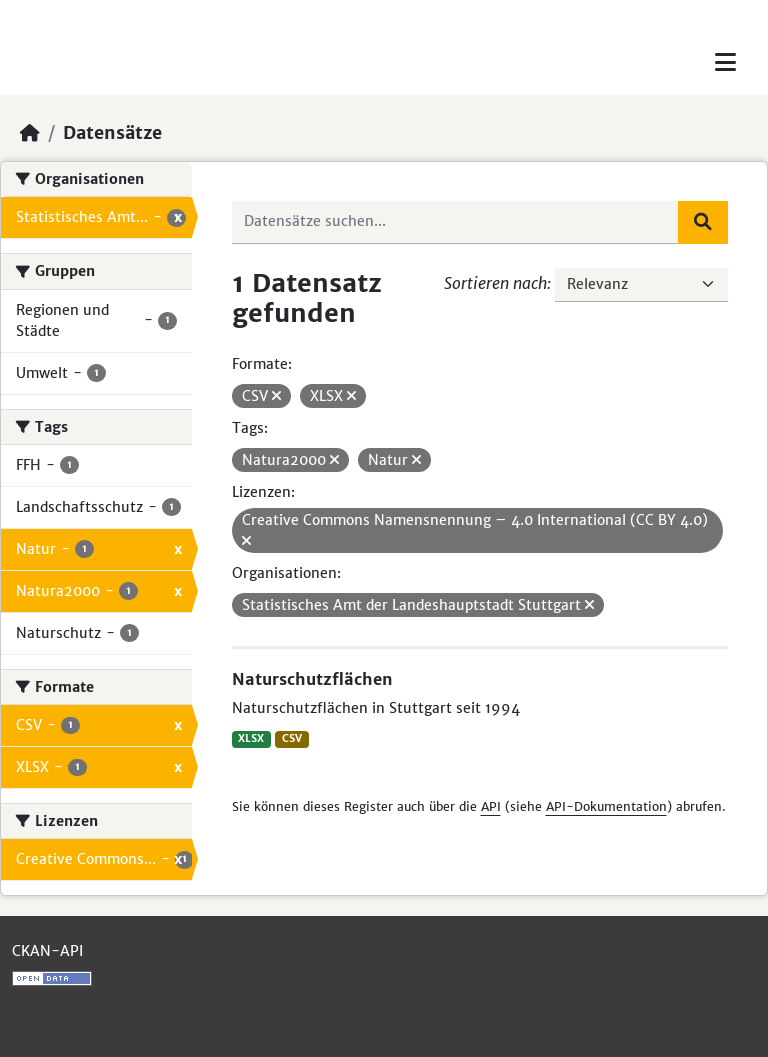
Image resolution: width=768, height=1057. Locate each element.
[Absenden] (703, 222)
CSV (292, 738)
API (491, 806)
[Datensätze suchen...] (456, 222)
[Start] (30, 133)
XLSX (251, 738)
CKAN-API (47, 951)
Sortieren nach (495, 283)
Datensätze (112, 133)
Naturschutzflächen (312, 679)
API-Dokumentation (606, 806)
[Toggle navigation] (725, 62)
